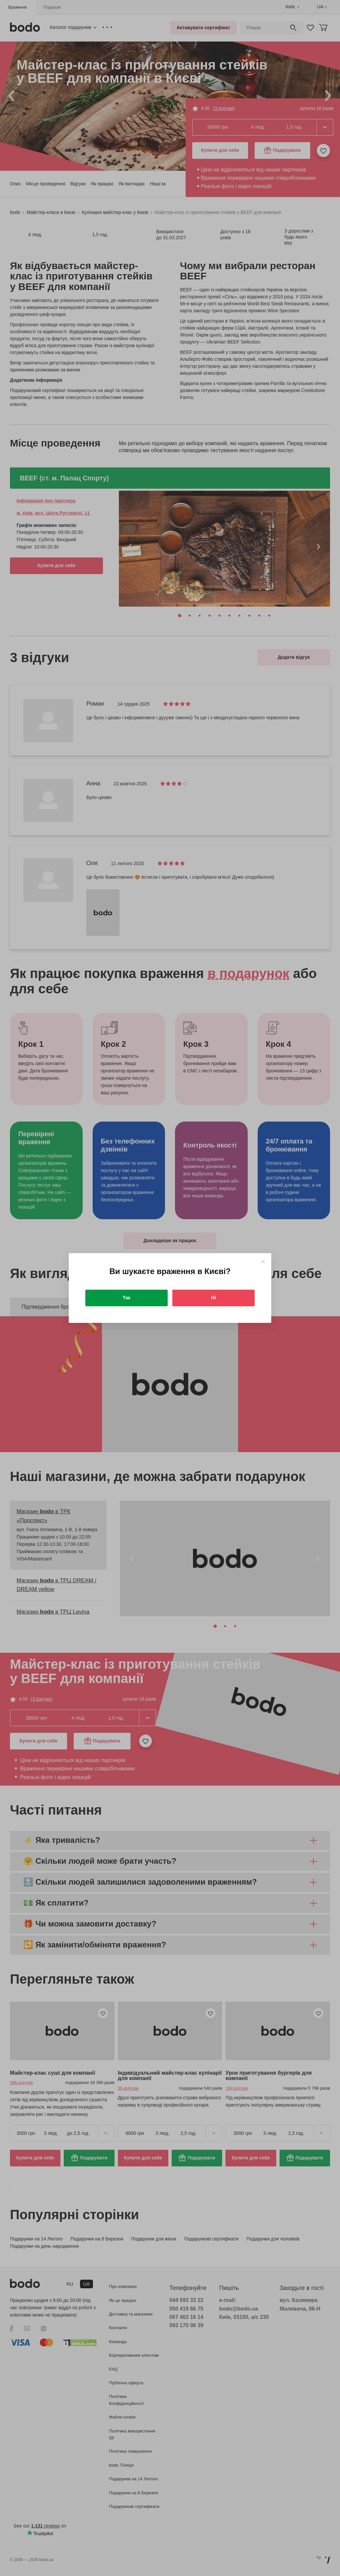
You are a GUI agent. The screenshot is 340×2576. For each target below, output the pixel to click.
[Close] (263, 1261)
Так (126, 1297)
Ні (213, 1297)
